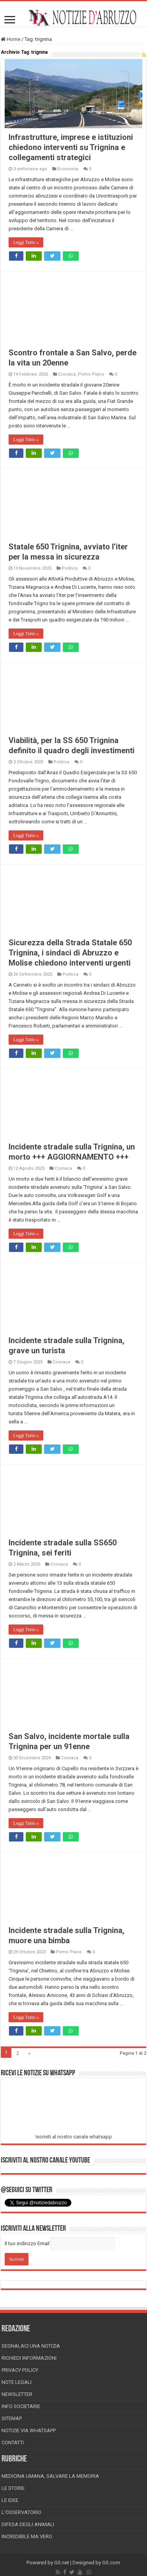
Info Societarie (21, 2406)
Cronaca (67, 374)
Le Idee (10, 2500)
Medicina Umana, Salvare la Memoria (50, 2476)
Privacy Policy (20, 2370)
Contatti (13, 2442)
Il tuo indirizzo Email (27, 2243)
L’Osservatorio (21, 2512)
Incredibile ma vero (27, 2536)
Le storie (13, 2488)
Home (10, 39)
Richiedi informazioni (29, 2358)
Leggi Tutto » (26, 242)
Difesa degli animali (28, 2524)
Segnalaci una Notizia (31, 2346)
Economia (67, 168)
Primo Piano (91, 374)
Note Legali (17, 2382)
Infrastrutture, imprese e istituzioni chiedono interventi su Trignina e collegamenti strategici (71, 147)
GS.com (111, 2562)
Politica (70, 568)
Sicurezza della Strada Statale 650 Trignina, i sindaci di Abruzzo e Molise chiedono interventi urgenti (70, 953)
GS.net (61, 2562)
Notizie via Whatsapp (29, 2430)
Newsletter (17, 2394)
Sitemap (12, 2418)
